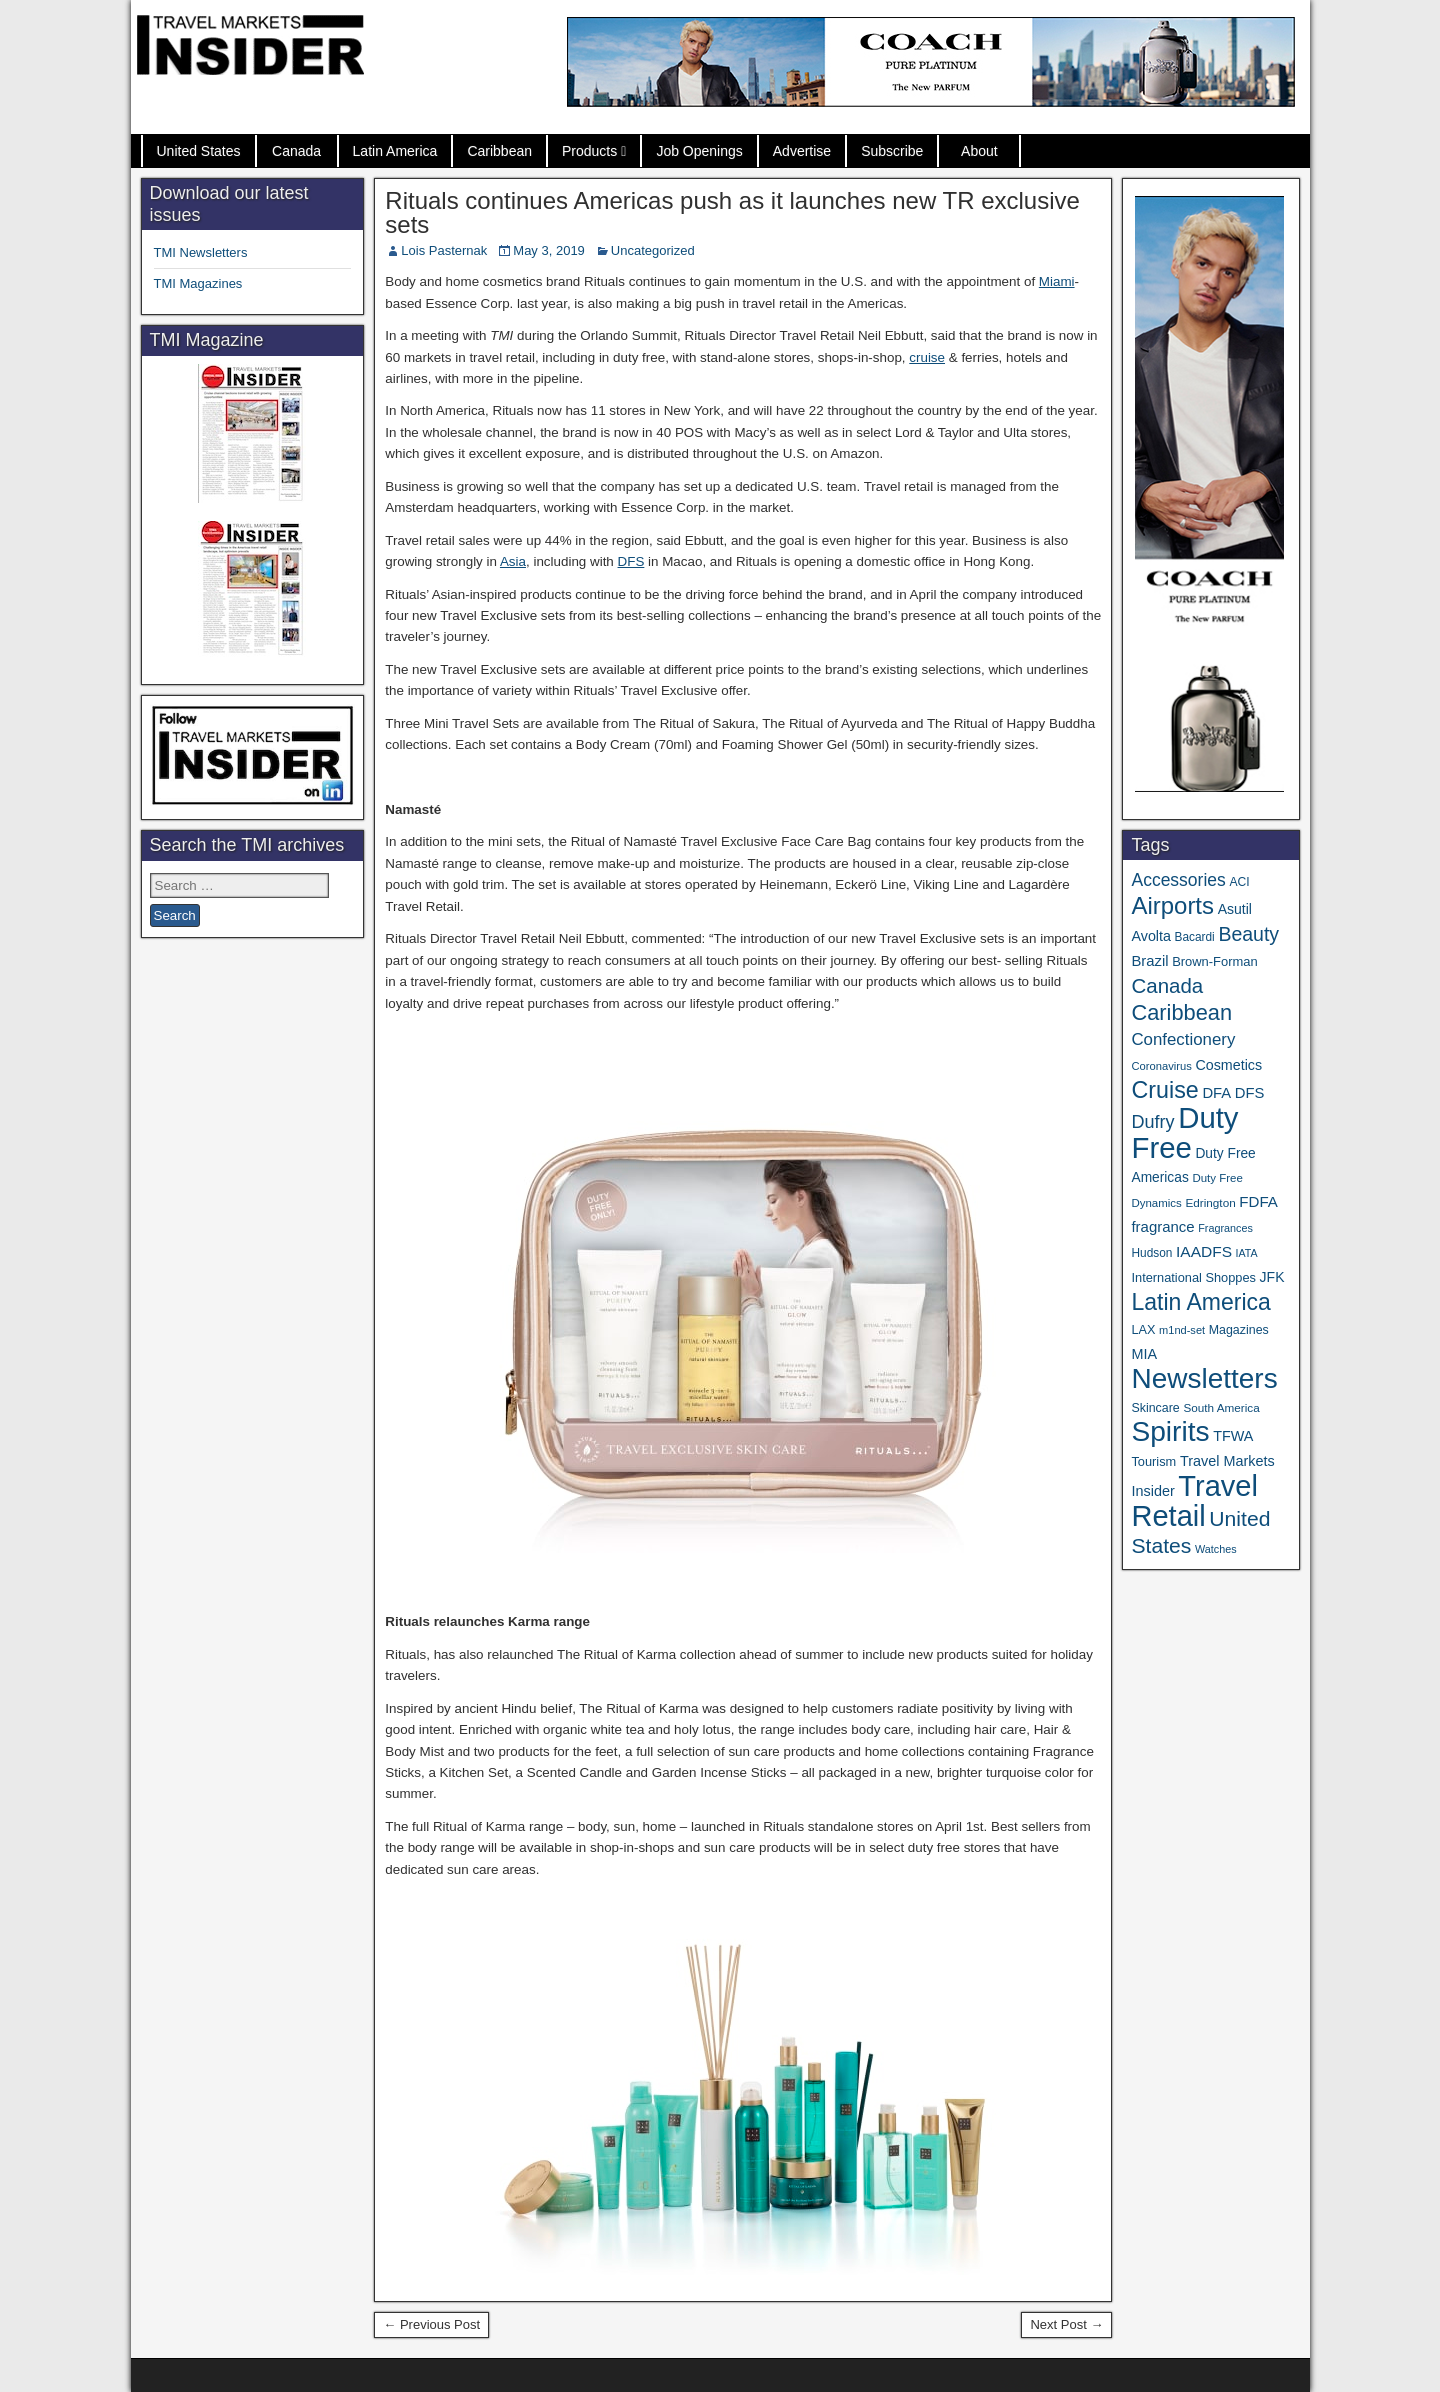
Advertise (802, 151)
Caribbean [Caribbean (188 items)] (1181, 1012)
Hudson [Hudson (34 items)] (1151, 1253)
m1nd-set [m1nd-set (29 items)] (1182, 1330)
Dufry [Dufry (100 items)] (1152, 1122)
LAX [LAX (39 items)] (1143, 1330)
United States (199, 151)
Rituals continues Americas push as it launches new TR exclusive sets (732, 212)
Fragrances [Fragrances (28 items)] (1225, 1228)
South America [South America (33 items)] (1221, 1407)
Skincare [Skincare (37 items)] (1155, 1408)
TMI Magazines (198, 283)
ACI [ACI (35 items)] (1239, 882)
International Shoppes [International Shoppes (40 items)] (1193, 1277)
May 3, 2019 (549, 250)
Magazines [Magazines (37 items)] (1239, 1330)
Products (589, 151)
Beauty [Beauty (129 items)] (1248, 934)
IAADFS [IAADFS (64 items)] (1204, 1251)
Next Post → (1066, 2324)
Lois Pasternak (444, 250)
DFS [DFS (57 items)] (1250, 1093)
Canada (296, 151)
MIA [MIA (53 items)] (1144, 1354)
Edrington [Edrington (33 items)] (1210, 1202)
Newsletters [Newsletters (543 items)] (1204, 1378)
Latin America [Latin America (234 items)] (1200, 1302)
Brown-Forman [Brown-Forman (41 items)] (1215, 961)
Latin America (395, 151)
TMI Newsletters (201, 252)
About (979, 151)
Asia (513, 561)
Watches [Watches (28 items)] (1216, 1549)
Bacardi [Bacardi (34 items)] (1195, 937)
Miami (1057, 281)
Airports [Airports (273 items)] (1172, 905)
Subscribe (892, 151)
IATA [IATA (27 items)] (1247, 1253)
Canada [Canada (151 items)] (1167, 985)
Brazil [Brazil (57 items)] (1149, 961)
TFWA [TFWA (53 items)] (1233, 1436)
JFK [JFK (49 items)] (1272, 1277)
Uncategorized (653, 250)
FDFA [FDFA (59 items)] (1258, 1201)
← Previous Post (431, 2324)
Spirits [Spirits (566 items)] (1170, 1431)
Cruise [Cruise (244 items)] (1164, 1090)
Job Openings (699, 151)
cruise (927, 357)
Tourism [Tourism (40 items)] (1153, 1461)
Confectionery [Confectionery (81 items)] (1183, 1039)
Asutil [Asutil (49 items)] (1235, 909)
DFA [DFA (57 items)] (1216, 1093)
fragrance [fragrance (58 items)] (1162, 1226)
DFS (631, 561)
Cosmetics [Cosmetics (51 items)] (1228, 1065)
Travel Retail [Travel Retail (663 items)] (1194, 1501)
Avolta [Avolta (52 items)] (1150, 936)
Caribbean (499, 151)
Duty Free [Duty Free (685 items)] (1184, 1132)
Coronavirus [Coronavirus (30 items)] (1161, 1066)
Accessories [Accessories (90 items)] (1178, 880)
